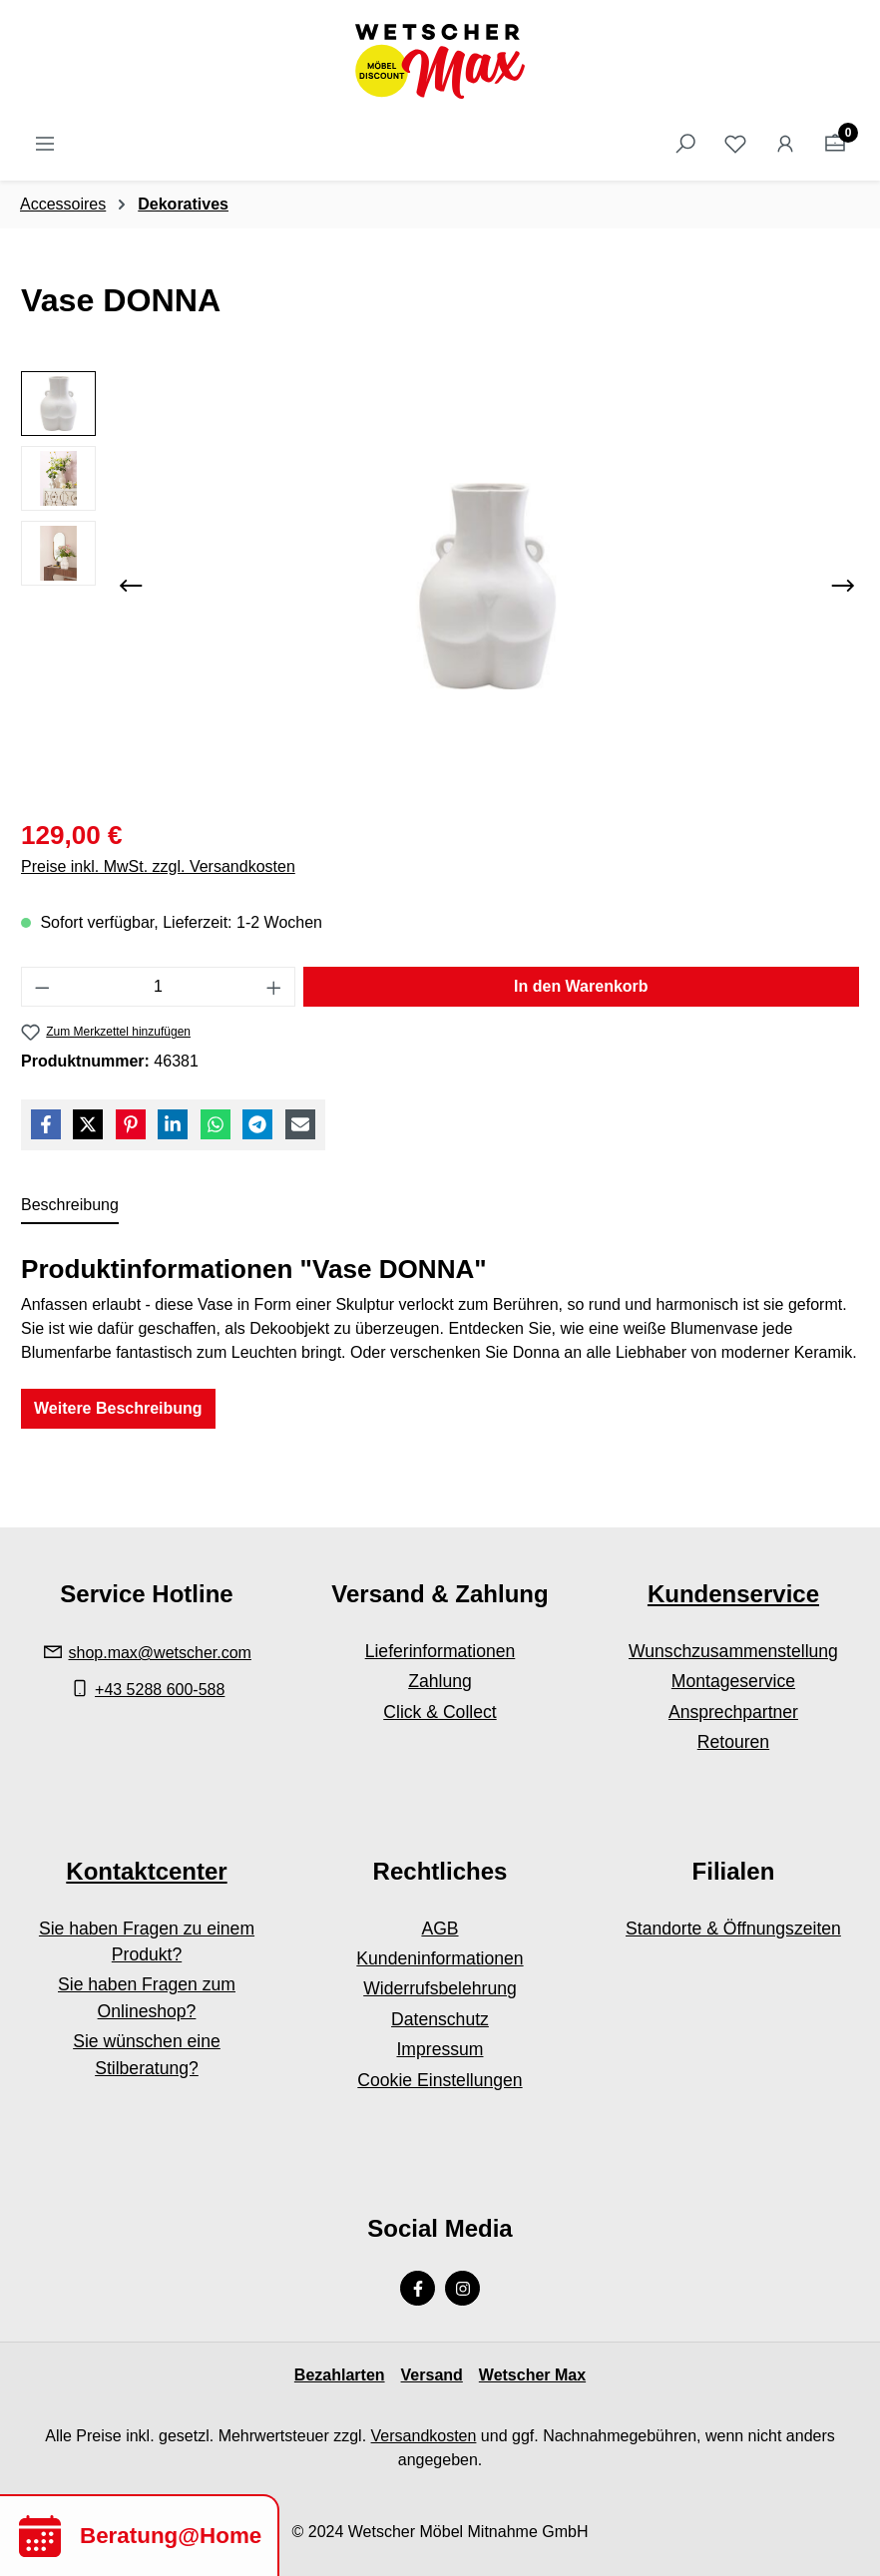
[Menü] (45, 144)
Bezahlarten (339, 2374)
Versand (432, 2374)
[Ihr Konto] (785, 144)
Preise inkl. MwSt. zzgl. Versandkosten (158, 866)
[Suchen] (685, 144)
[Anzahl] (158, 987)
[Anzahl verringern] (42, 987)
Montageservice (733, 1681)
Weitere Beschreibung (118, 1408)
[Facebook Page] (417, 2288)
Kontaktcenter (146, 1871)
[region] (440, 585)
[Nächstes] (843, 586)
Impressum (439, 2049)
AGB (439, 1928)
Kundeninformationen (439, 1958)
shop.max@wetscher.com (160, 1652)
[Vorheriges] (131, 586)
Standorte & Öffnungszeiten (733, 1928)
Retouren (733, 1742)
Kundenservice (733, 1593)
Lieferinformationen (440, 1651)
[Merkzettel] (735, 144)
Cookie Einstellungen (439, 2080)
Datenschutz (440, 2019)
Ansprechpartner (733, 1712)
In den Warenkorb (581, 986)
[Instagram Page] (462, 2288)
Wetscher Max (532, 2374)
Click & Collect (439, 1712)
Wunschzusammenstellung (733, 1651)
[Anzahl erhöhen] (274, 987)
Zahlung (440, 1681)
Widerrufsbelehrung (440, 1988)
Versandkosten (424, 2435)
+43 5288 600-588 (159, 1689)
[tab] (70, 1206)
